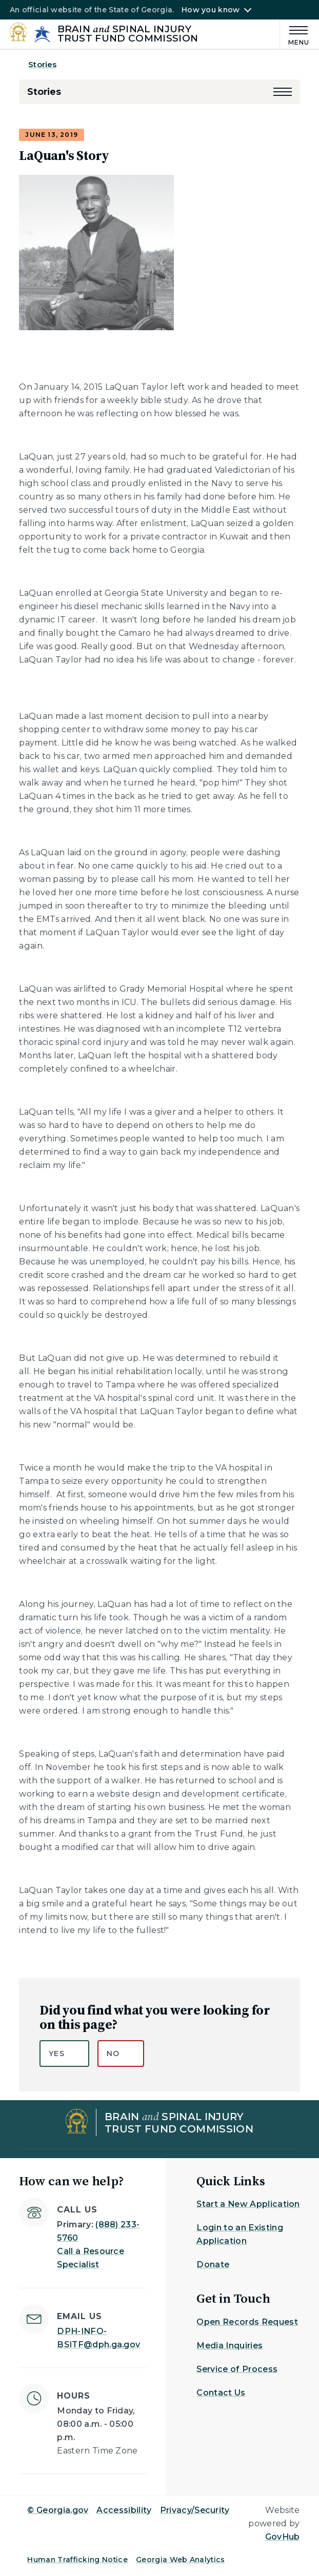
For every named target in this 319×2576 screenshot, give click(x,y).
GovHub (282, 2537)
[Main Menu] (294, 34)
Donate (212, 2264)
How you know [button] (211, 10)
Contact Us (220, 2393)
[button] (282, 92)
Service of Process (236, 2369)
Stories (42, 64)
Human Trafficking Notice (77, 2559)
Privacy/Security (195, 2510)
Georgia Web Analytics (180, 2559)
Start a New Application (248, 2204)
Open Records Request (246, 2322)
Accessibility (123, 2510)
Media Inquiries (229, 2345)
